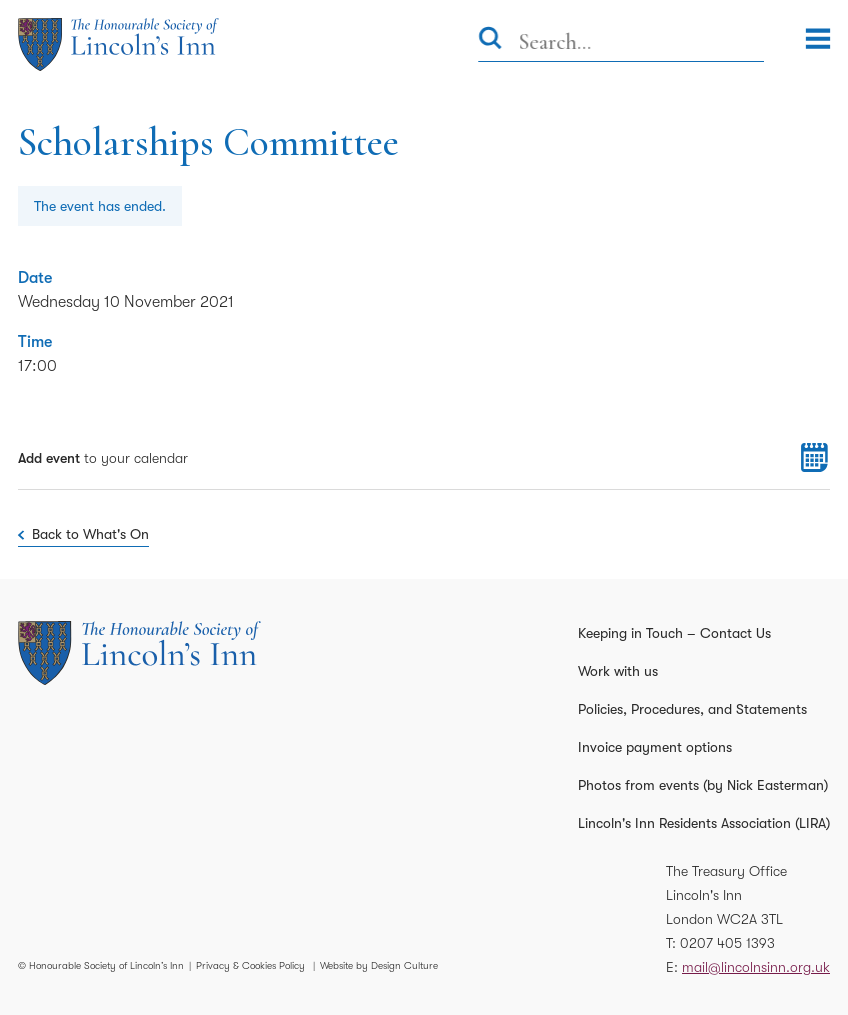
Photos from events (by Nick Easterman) (703, 785)
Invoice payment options (655, 747)
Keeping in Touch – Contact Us (674, 633)
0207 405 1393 (727, 943)
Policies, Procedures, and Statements (692, 709)
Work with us (618, 671)
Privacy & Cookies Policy (250, 965)
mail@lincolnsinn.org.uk (756, 967)
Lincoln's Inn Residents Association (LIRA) (704, 823)
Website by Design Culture (379, 965)
